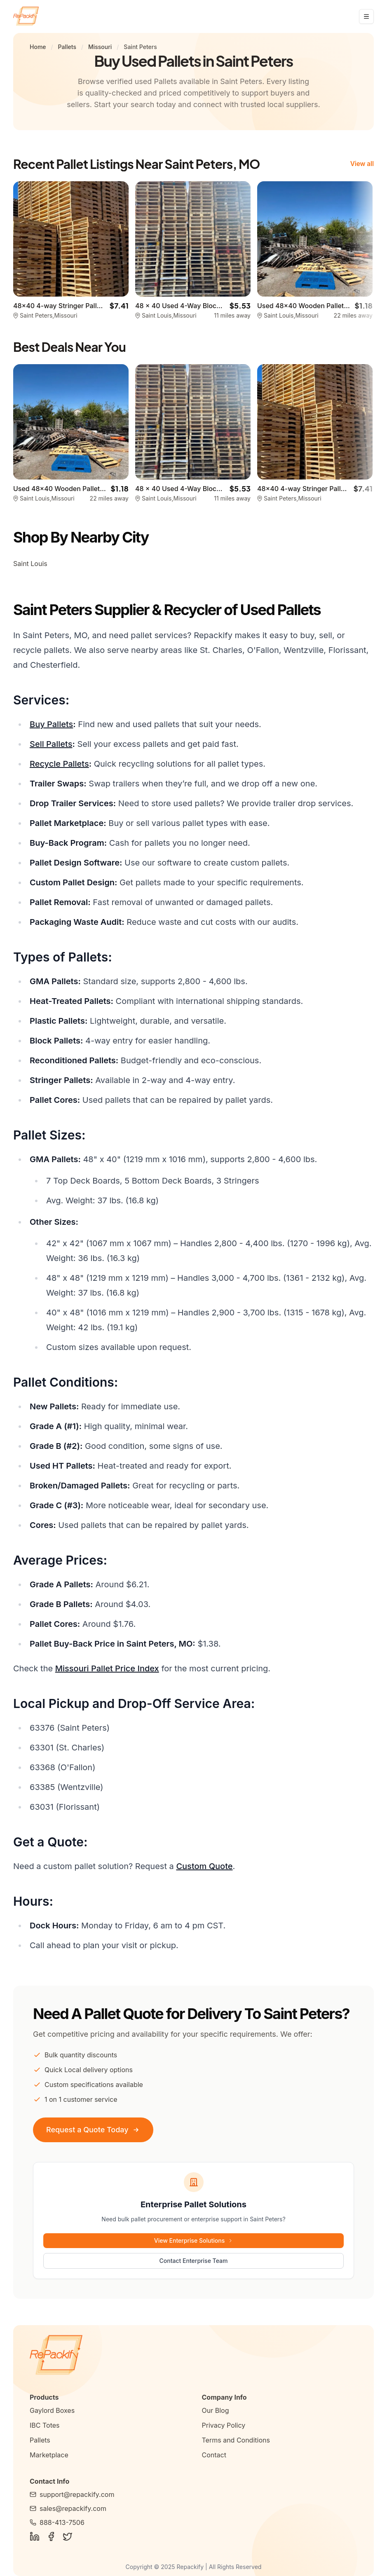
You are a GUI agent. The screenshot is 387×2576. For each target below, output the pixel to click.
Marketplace (49, 2455)
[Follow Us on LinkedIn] (35, 2536)
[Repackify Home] (193, 2355)
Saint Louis (30, 563)
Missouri (100, 46)
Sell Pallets (51, 744)
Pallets (67, 46)
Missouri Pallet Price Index (107, 1668)
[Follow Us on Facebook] (51, 2536)
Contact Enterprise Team (193, 2260)
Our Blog (215, 2410)
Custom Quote (204, 1866)
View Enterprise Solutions (193, 2240)
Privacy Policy (224, 2425)
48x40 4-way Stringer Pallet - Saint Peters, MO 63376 (98, 306)
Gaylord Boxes (52, 2410)
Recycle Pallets (59, 764)
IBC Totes (44, 2425)
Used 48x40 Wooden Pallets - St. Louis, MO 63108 (93, 488)
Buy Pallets (51, 724)
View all (361, 164)
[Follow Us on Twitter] (68, 2536)
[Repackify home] (26, 16)
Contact (214, 2455)
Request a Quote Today (93, 2129)
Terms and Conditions (236, 2440)
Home (38, 46)
